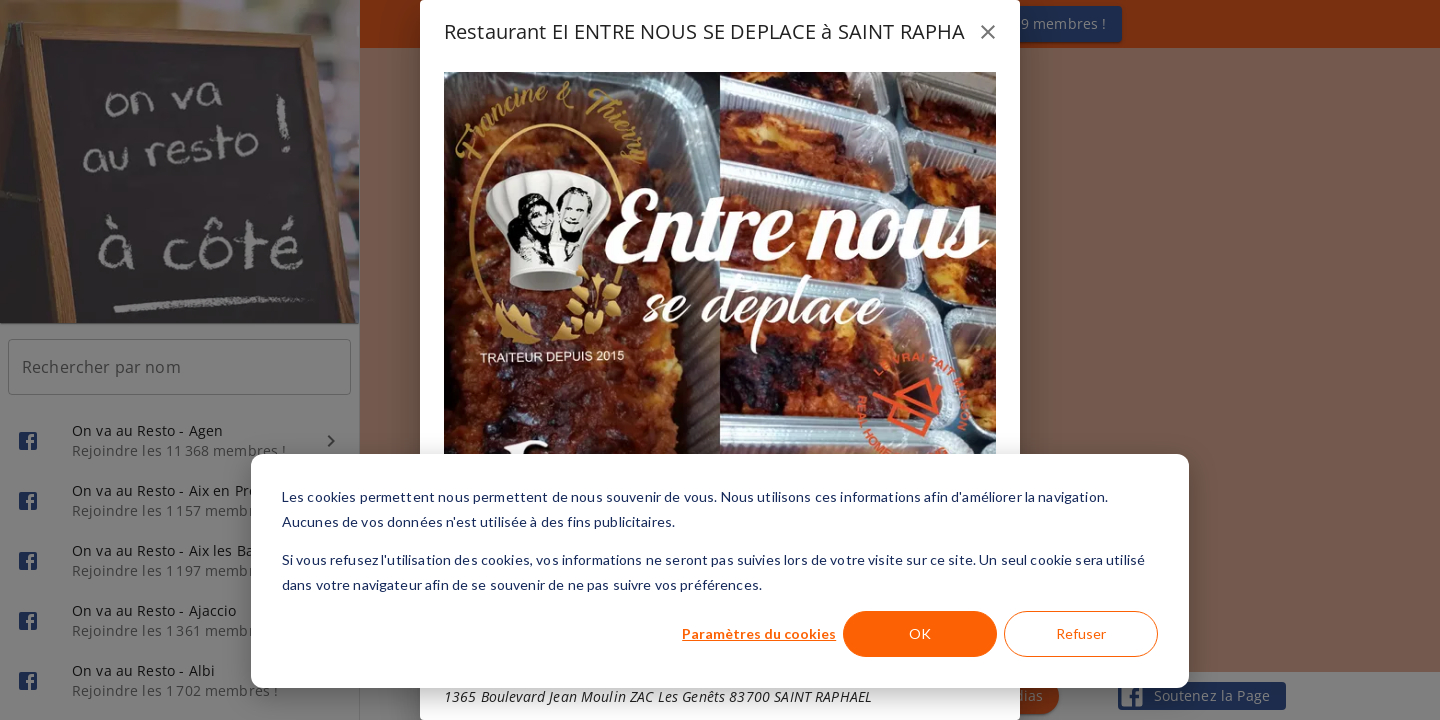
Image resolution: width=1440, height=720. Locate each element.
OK (920, 633)
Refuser (1081, 633)
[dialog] (720, 571)
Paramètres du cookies (759, 633)
